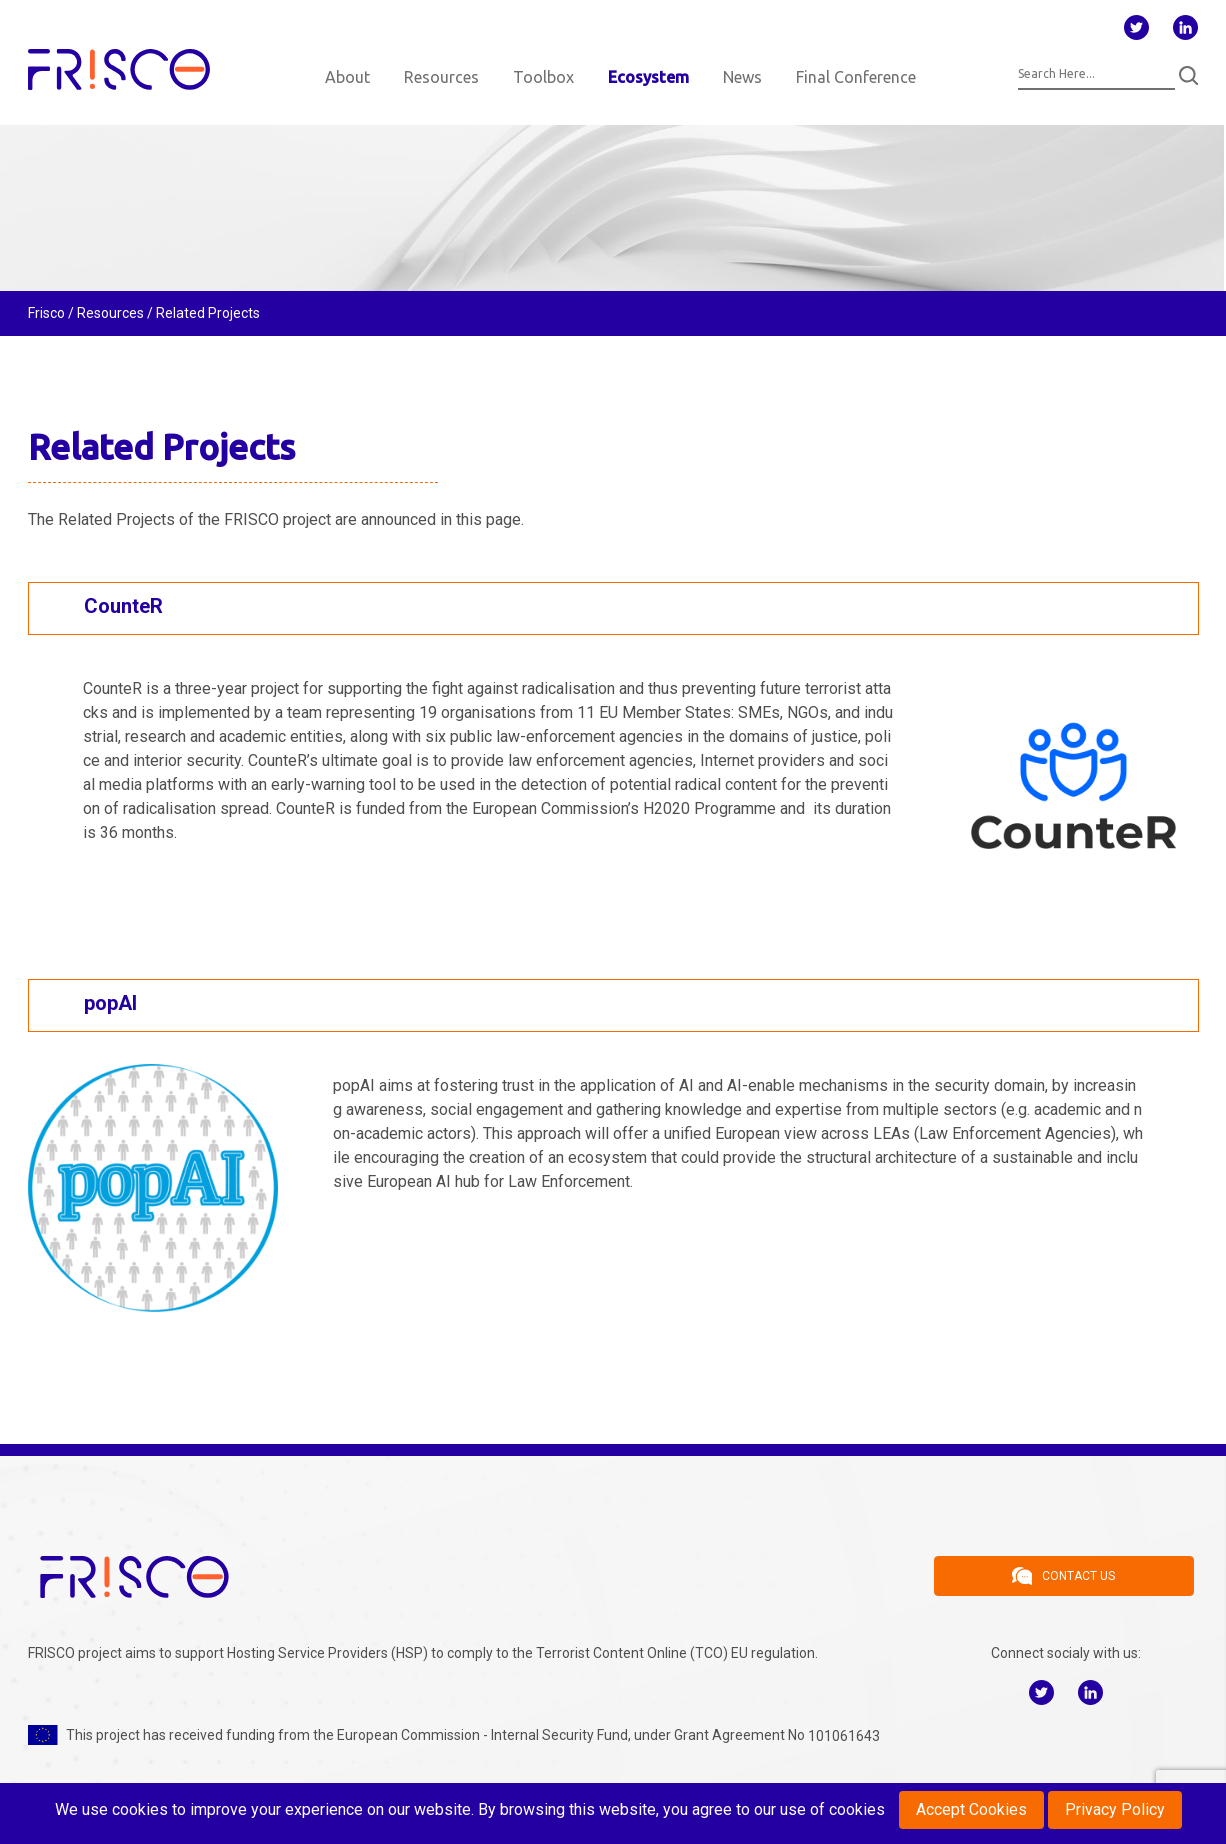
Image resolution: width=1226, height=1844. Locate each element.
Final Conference (856, 77)
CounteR (123, 606)
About (347, 77)
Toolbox (543, 77)
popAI (110, 1003)
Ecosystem (648, 77)
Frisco (46, 313)
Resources (441, 77)
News (742, 77)
